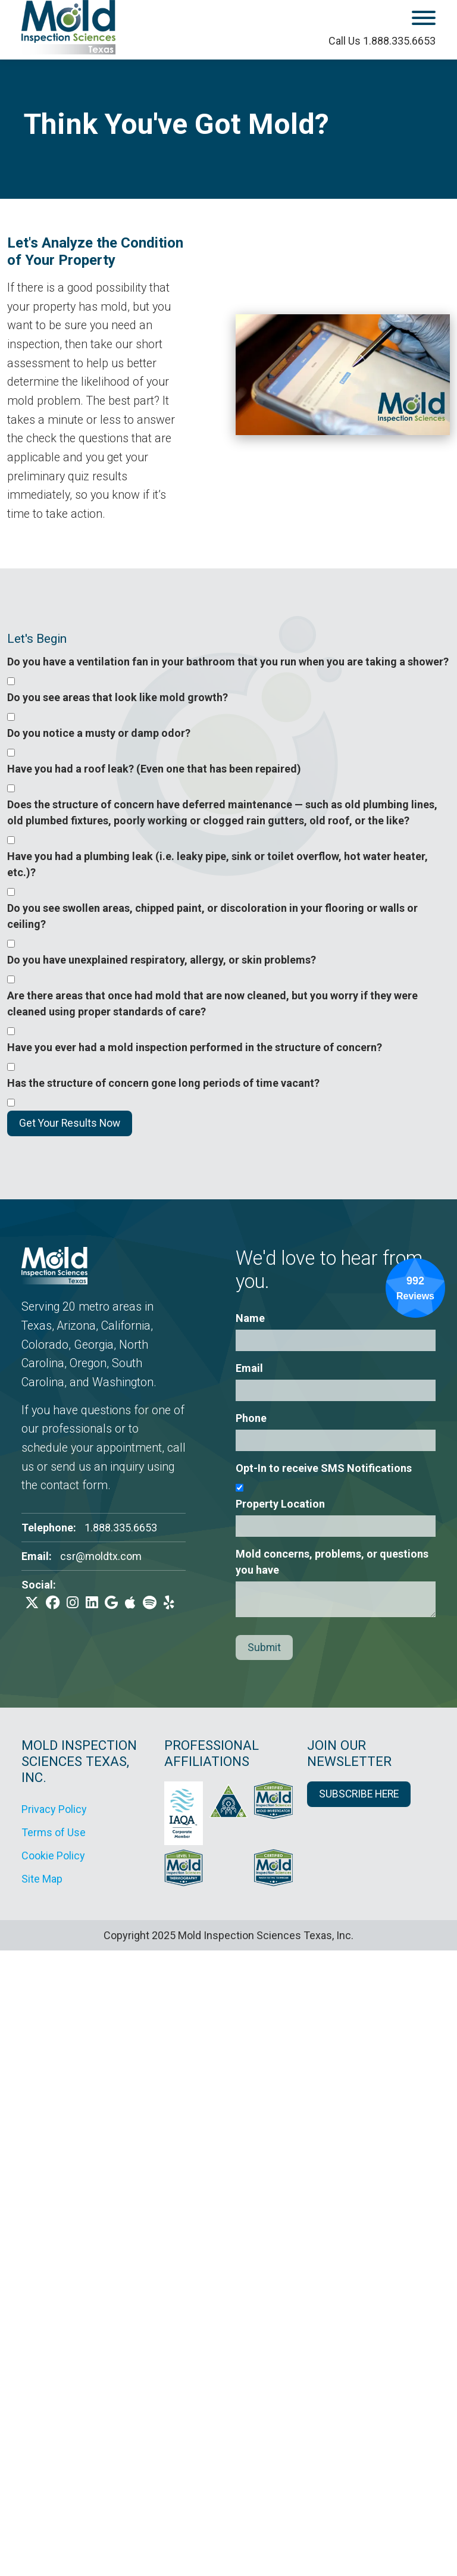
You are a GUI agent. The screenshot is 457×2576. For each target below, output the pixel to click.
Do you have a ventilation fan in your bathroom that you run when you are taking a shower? (228, 661)
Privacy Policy (54, 1809)
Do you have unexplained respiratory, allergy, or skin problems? (161, 960)
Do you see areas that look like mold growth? (117, 697)
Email (249, 1368)
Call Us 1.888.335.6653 (382, 41)
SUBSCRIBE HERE (359, 1794)
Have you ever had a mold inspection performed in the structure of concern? (194, 1047)
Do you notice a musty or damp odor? (98, 733)
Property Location (280, 1504)
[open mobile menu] (391, 20)
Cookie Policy (53, 1855)
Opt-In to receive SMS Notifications (324, 1468)
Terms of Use (53, 1832)
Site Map (41, 1878)
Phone (251, 1418)
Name (250, 1318)
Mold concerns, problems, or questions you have (332, 1562)
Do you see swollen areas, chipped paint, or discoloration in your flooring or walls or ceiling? (212, 916)
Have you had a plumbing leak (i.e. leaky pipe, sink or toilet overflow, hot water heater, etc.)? (217, 864)
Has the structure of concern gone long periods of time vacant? (163, 1083)
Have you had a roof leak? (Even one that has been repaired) (154, 768)
